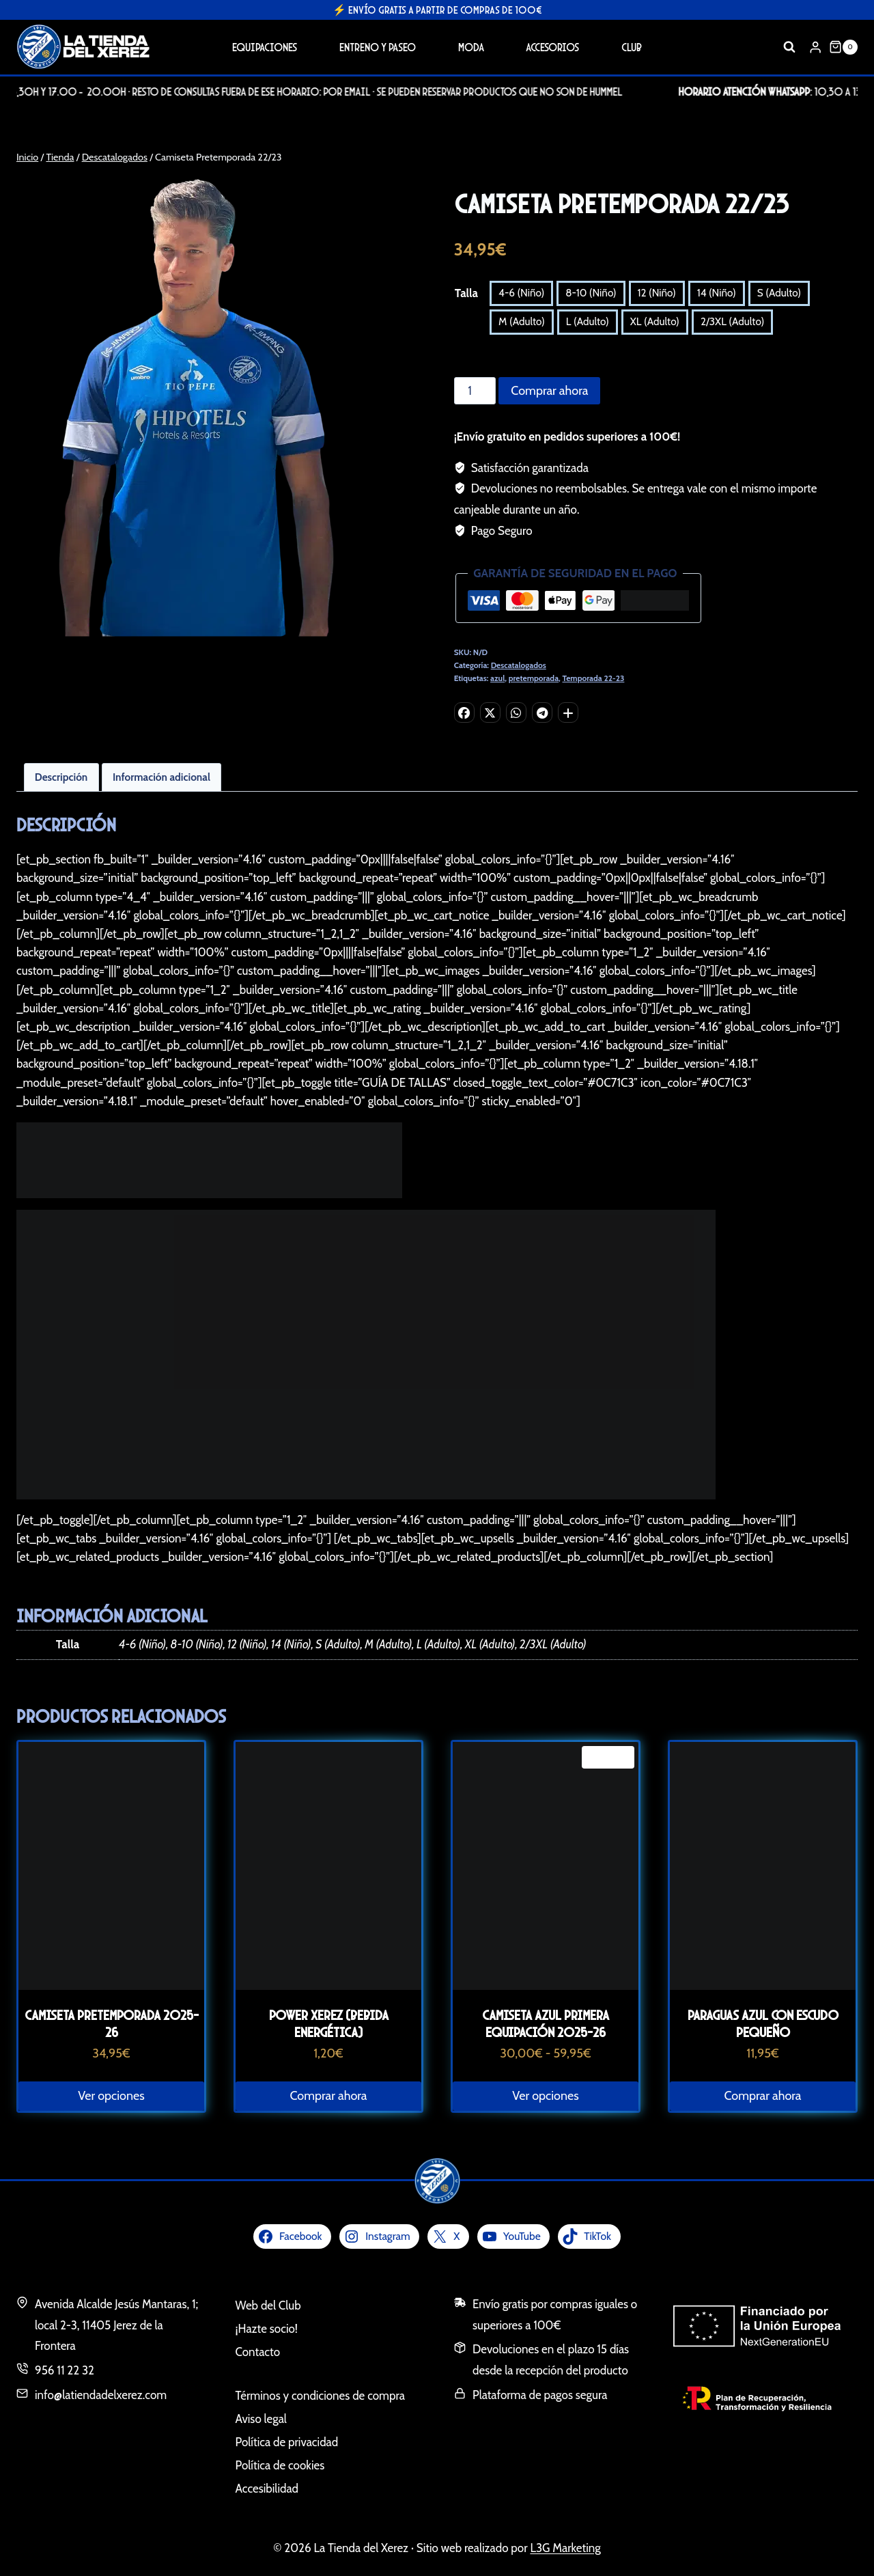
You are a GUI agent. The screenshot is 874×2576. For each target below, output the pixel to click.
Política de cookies (280, 2465)
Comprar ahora (549, 390)
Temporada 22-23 (594, 678)
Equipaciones (264, 46)
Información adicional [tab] (161, 777)
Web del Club (268, 2305)
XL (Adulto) (654, 321)
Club (631, 46)
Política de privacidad (287, 2442)
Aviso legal (261, 2419)
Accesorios (552, 46)
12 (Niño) (657, 292)
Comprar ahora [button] (328, 2095)
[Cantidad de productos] (475, 390)
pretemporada (534, 678)
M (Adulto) (521, 321)
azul (497, 678)
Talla (466, 293)
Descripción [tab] (61, 777)
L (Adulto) (587, 321)
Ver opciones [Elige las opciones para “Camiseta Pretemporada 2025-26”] (111, 2095)
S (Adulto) (779, 292)
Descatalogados (518, 665)
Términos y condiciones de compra (320, 2395)
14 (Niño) (716, 292)
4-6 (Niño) (521, 292)
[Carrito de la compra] (843, 47)
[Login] (815, 47)
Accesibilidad (267, 2488)
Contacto (258, 2352)
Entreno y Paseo (377, 46)
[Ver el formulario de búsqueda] (789, 47)
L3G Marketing (565, 2548)
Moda (471, 46)
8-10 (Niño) (590, 292)
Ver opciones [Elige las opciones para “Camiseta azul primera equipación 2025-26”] (545, 2095)
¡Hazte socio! (267, 2329)
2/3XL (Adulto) (732, 321)
